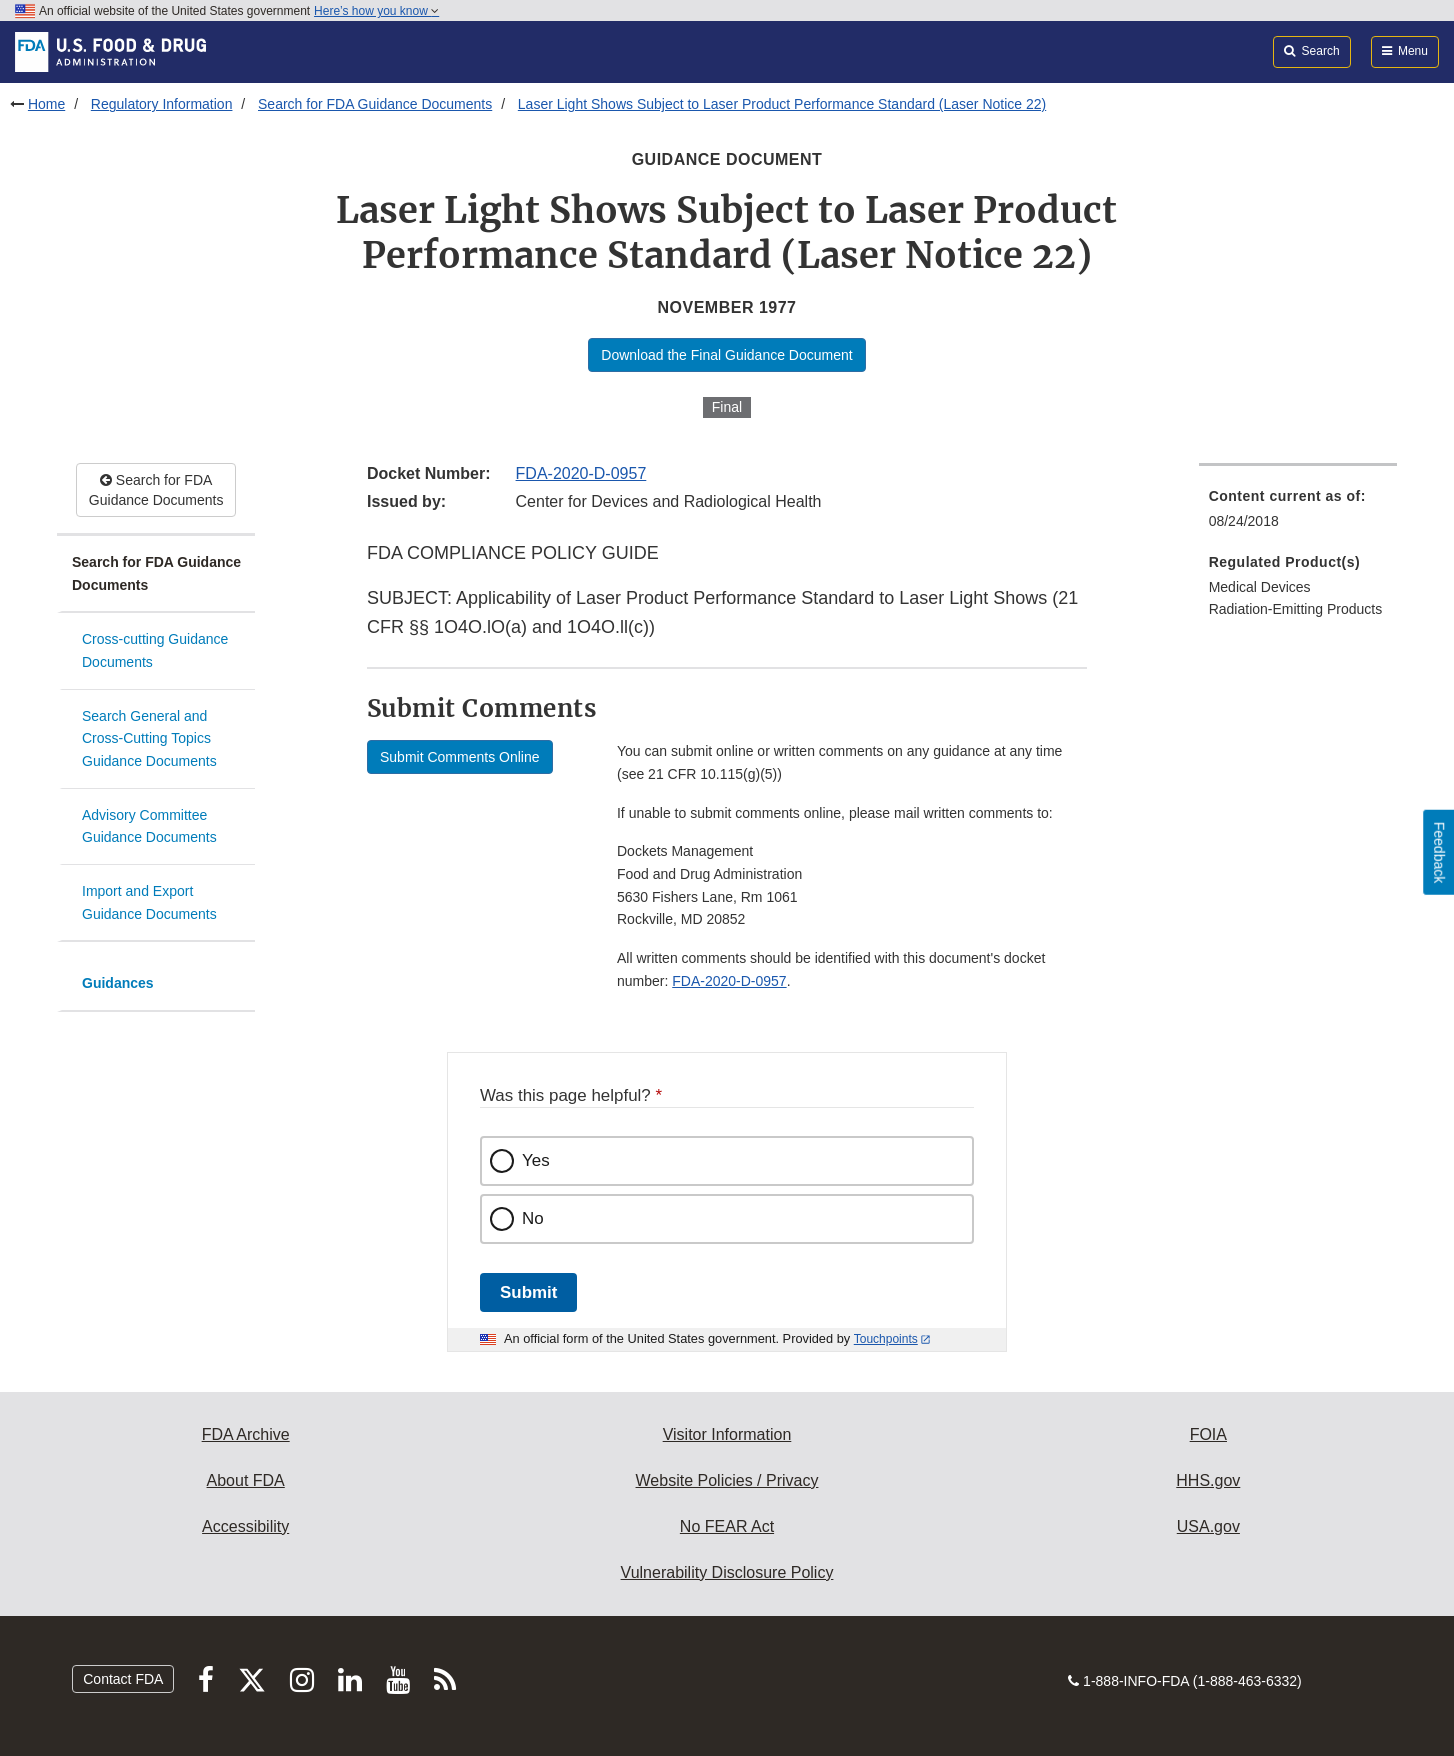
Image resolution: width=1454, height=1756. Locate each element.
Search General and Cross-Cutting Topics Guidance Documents (149, 738)
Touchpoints (886, 1339)
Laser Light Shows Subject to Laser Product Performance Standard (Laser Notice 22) (782, 104)
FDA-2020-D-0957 (581, 473)
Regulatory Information (162, 104)
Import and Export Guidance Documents (149, 902)
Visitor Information (727, 1434)
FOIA (1208, 1434)
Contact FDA (123, 1679)
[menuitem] (1298, 514)
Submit (528, 1292)
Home (46, 104)
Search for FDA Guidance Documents (375, 104)
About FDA (246, 1480)
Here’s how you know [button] (376, 11)
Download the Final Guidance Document (726, 355)
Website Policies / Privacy (727, 1480)
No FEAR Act (727, 1526)
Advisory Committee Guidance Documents (149, 826)
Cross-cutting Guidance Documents (155, 650)
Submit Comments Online (460, 757)
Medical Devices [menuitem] (1260, 587)
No (533, 1218)
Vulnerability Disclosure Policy (727, 1572)
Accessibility (245, 1526)
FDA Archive (246, 1434)
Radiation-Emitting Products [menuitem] (1296, 609)
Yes (536, 1160)
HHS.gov (1208, 1480)
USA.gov (1208, 1526)
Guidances (118, 983)
